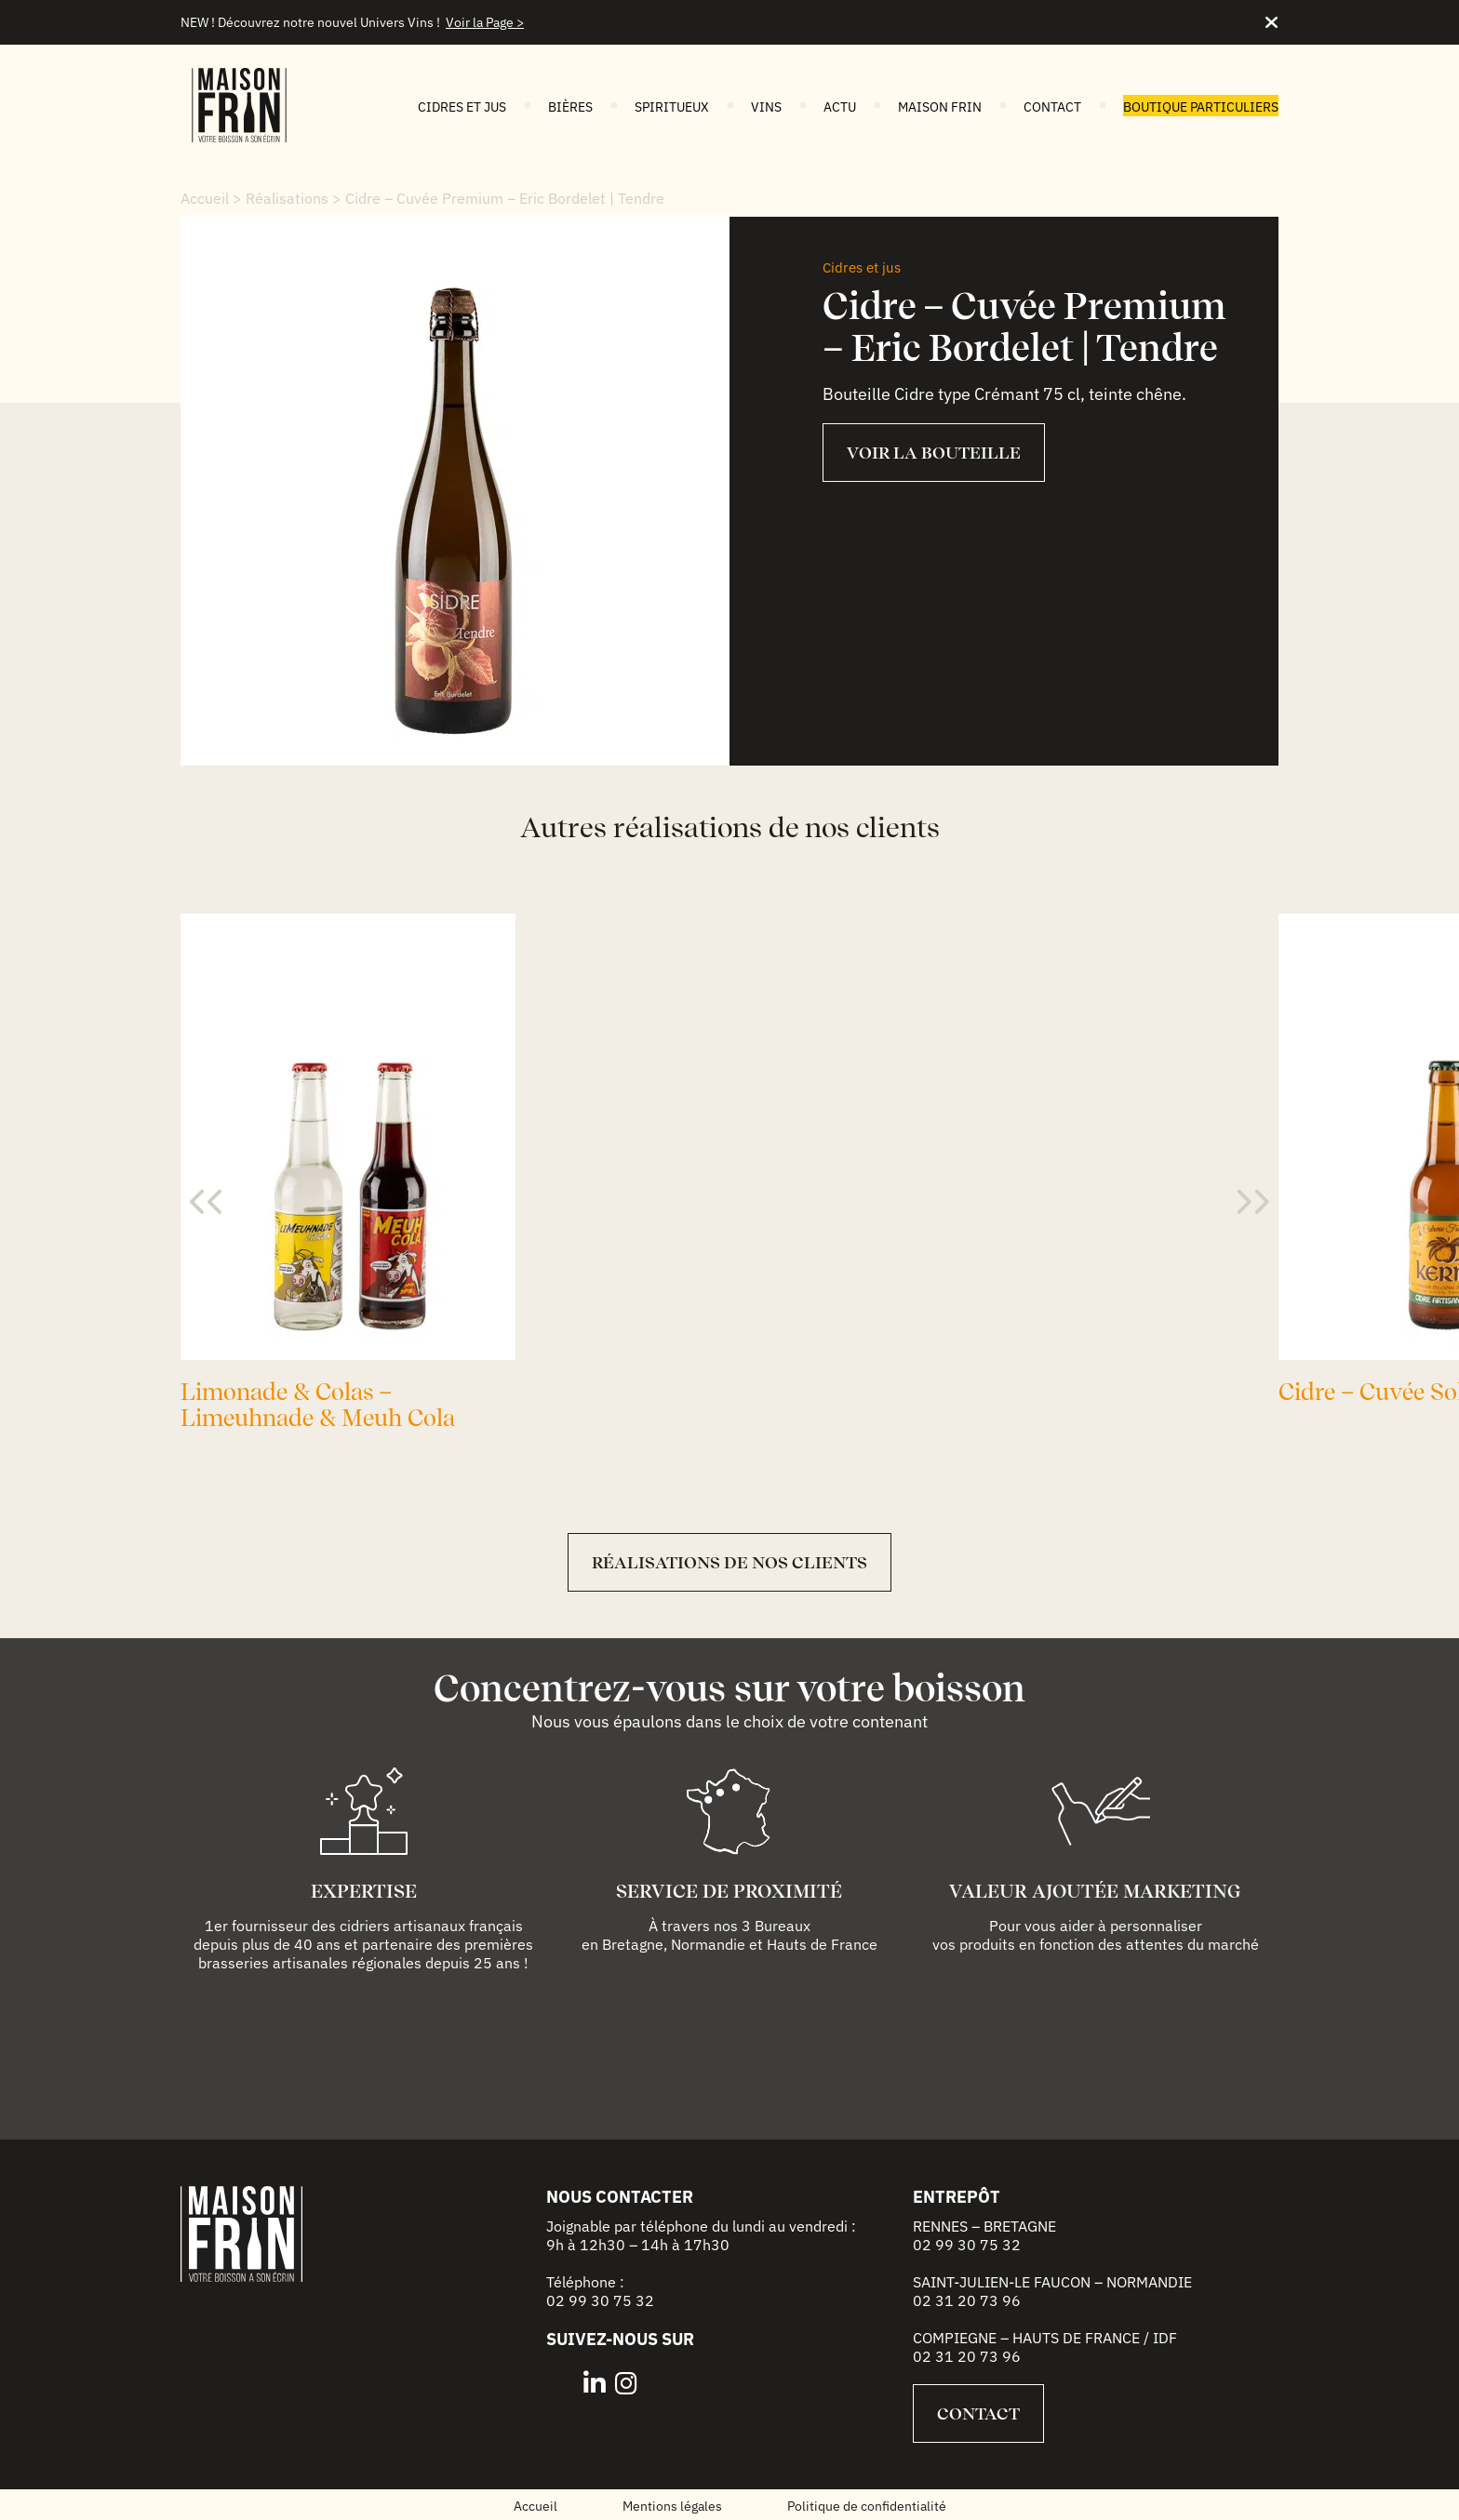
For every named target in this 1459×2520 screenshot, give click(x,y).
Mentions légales (672, 2506)
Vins (766, 107)
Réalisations (287, 198)
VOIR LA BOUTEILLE (934, 452)
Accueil (205, 198)
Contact (1052, 107)
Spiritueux (672, 107)
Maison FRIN (940, 107)
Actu (839, 107)
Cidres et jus (462, 107)
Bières (570, 107)
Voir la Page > (485, 22)
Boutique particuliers (1200, 107)
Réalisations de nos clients (729, 1562)
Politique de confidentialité (866, 2506)
